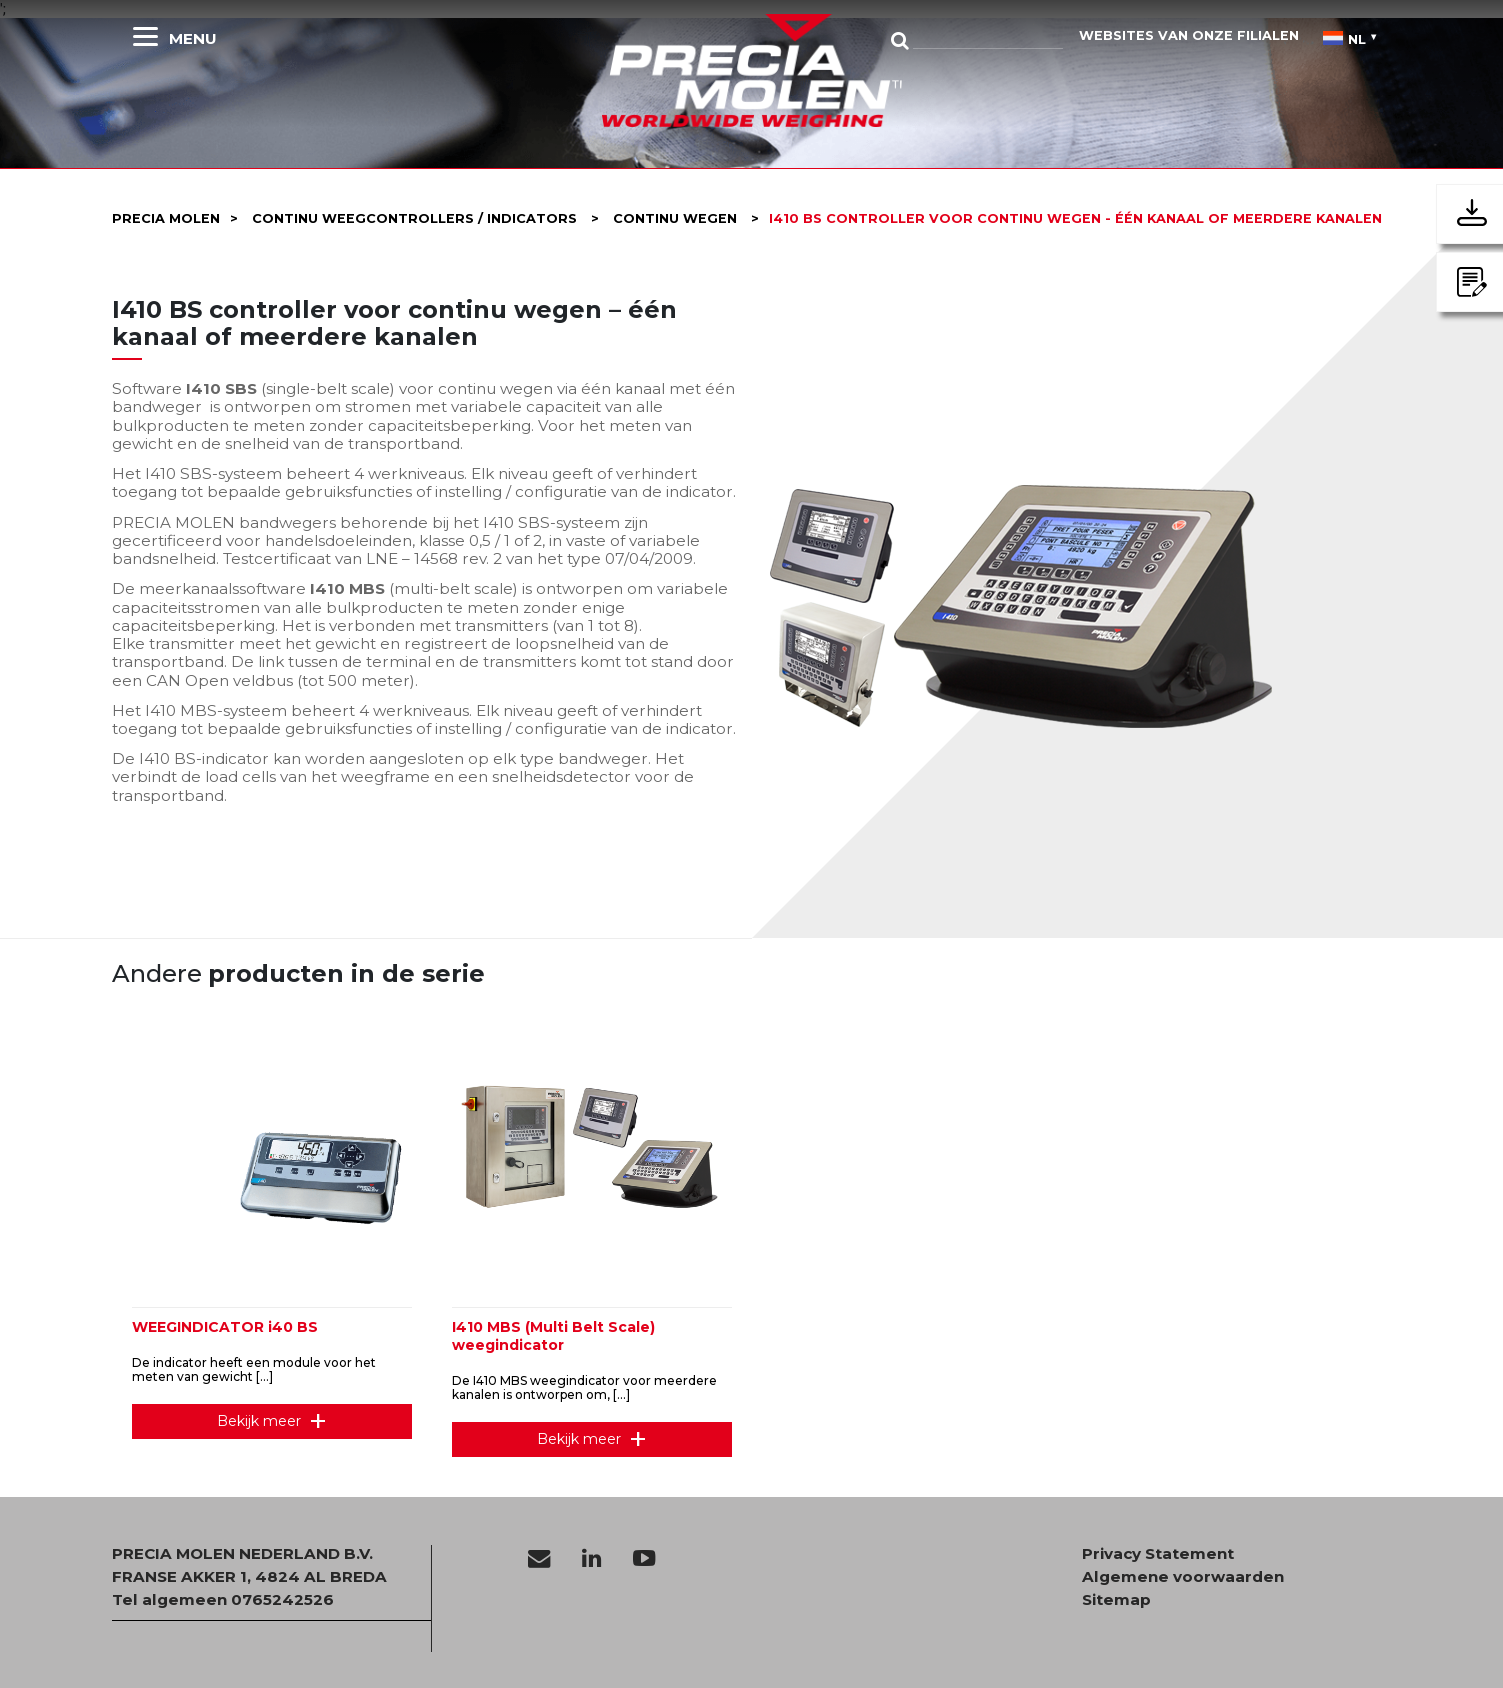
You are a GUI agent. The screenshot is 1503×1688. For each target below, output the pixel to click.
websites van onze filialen (1189, 35)
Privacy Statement (1158, 1554)
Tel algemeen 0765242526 (223, 1599)
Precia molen (166, 218)
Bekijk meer (259, 1421)
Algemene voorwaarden (1183, 1577)
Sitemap (1116, 1600)
